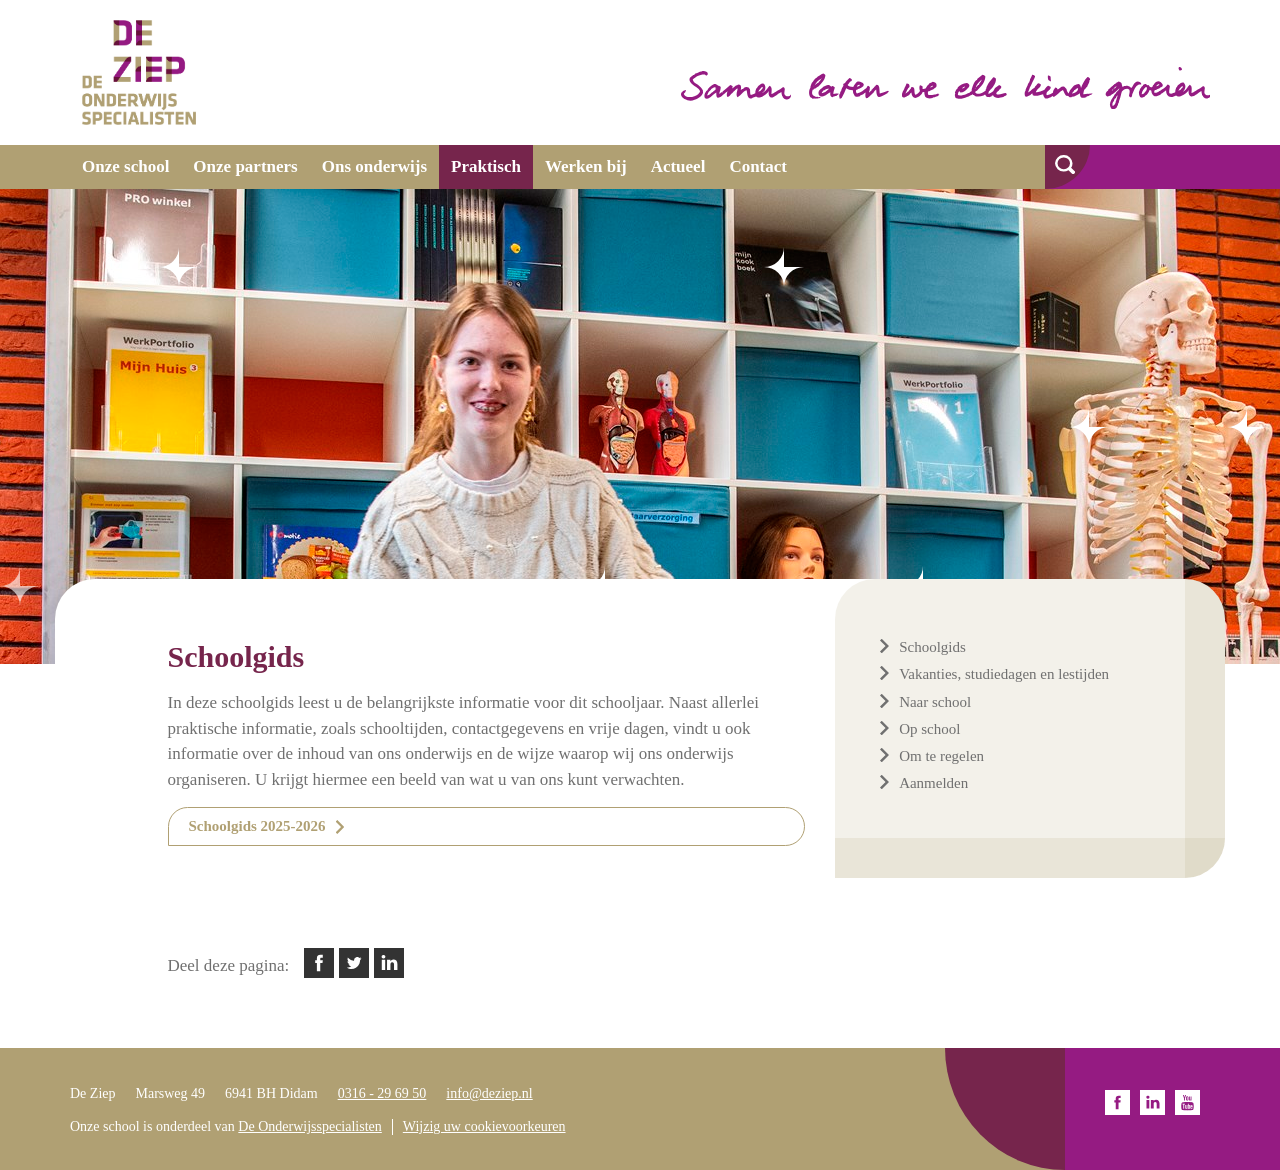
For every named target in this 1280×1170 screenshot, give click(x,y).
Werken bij (586, 166)
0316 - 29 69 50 (382, 1093)
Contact (758, 166)
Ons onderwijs (374, 166)
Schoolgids (932, 647)
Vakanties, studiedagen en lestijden (1004, 674)
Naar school (935, 702)
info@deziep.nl (489, 1093)
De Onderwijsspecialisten (309, 1126)
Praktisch (486, 166)
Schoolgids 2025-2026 (257, 826)
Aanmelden (933, 783)
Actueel (678, 166)
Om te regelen (941, 756)
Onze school (125, 166)
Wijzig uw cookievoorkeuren (484, 1126)
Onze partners (245, 166)
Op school (929, 729)
